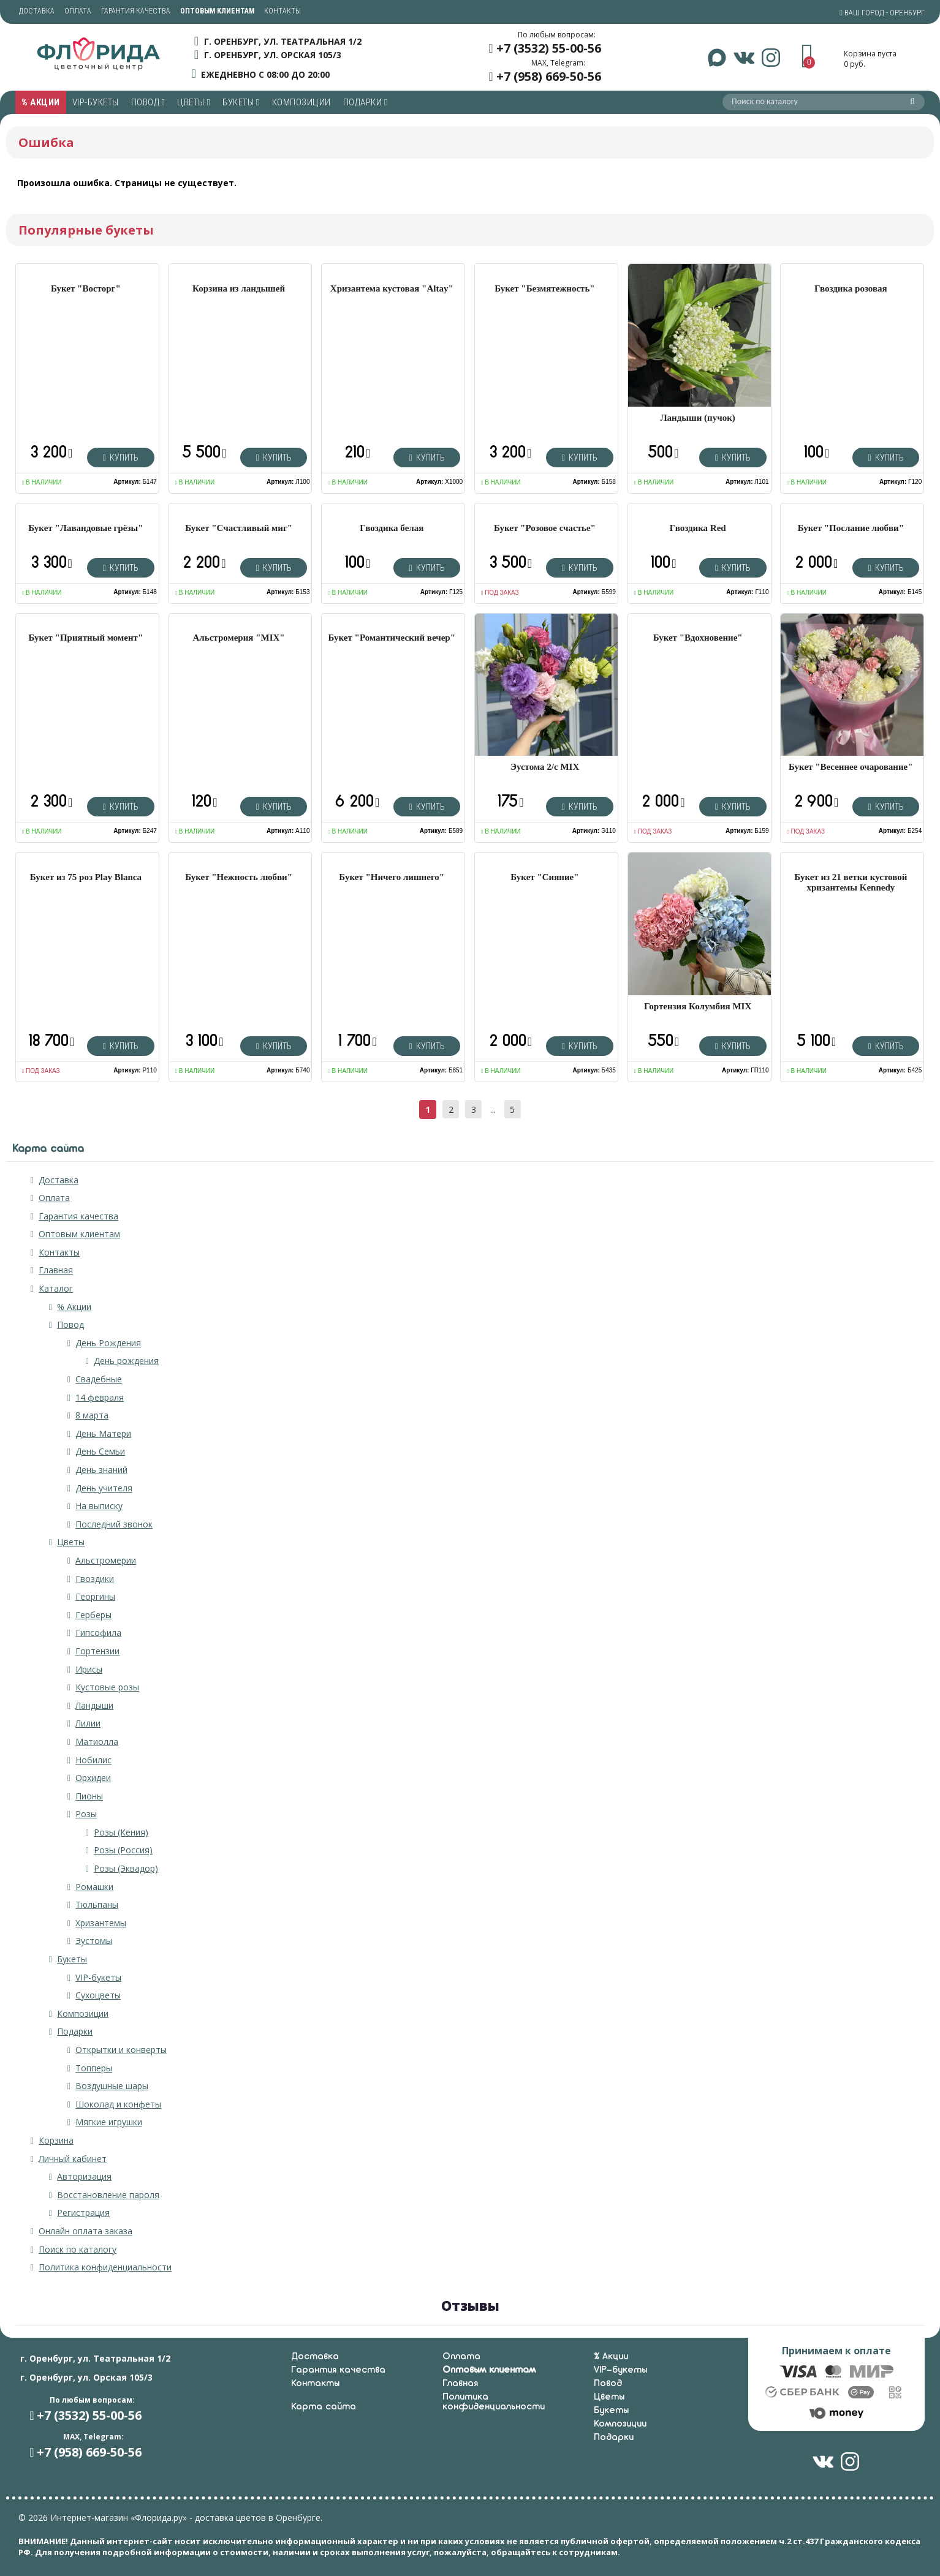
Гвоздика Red (698, 528)
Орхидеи (93, 1777)
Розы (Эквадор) (126, 1868)
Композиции (301, 102)
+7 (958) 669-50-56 (548, 76)
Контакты (282, 11)
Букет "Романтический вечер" (392, 637)
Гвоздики (94, 1578)
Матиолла (96, 1741)
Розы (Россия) (123, 1850)
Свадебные (98, 1379)
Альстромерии (105, 1560)
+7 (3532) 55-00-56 (548, 48)
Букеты (240, 102)
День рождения (126, 1360)
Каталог (56, 1288)
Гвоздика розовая (850, 288)
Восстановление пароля (108, 2195)
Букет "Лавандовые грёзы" (85, 528)
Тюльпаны (96, 1904)
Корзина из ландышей (238, 288)
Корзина (56, 2140)
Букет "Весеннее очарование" (851, 767)
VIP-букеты (95, 102)
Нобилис (93, 1760)
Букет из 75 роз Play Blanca (86, 877)
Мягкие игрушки (108, 2122)
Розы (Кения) (121, 1832)
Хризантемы (100, 1923)
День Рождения (108, 1343)
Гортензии (97, 1651)
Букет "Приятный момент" (86, 637)
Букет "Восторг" (86, 288)
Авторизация (84, 2176)
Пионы (89, 1796)
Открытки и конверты (121, 2049)
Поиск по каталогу (77, 2249)
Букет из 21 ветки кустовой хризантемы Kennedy (850, 882)
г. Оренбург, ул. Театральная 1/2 (283, 41)
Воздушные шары (111, 2086)
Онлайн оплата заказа (85, 2231)
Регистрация (83, 2212)
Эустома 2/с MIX (545, 767)
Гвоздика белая (391, 528)
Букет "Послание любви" (851, 528)
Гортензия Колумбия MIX (697, 1006)
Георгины (95, 1596)
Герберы (93, 1615)
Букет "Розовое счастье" (545, 528)
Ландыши (94, 1705)
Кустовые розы (107, 1687)
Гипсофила (98, 1632)
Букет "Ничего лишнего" (391, 877)
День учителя (103, 1488)
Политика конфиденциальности (105, 2267)
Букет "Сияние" (544, 877)
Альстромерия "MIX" (239, 637)
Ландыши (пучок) (697, 418)
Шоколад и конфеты (118, 2104)
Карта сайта (323, 2407)
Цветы (193, 102)
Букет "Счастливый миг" (238, 528)
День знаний (101, 1469)
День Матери (103, 1433)
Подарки (365, 102)
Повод (148, 102)
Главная (56, 1270)
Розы (86, 1814)
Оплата (77, 11)
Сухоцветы (98, 1995)
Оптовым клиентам (79, 1234)
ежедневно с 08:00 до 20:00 (265, 74)
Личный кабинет (73, 2158)
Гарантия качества (135, 11)
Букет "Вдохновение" (698, 637)
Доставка (37, 11)
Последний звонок (114, 1524)
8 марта (91, 1415)
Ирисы (88, 1669)
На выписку (99, 1506)
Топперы (93, 2068)
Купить (120, 457)
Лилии (87, 1723)
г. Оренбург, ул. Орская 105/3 (272, 55)
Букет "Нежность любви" (238, 877)
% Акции (40, 102)
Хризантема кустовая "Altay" (391, 288)
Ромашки (94, 1886)
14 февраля (99, 1397)
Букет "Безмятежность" (544, 288)
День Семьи (100, 1451)
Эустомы (93, 1940)
